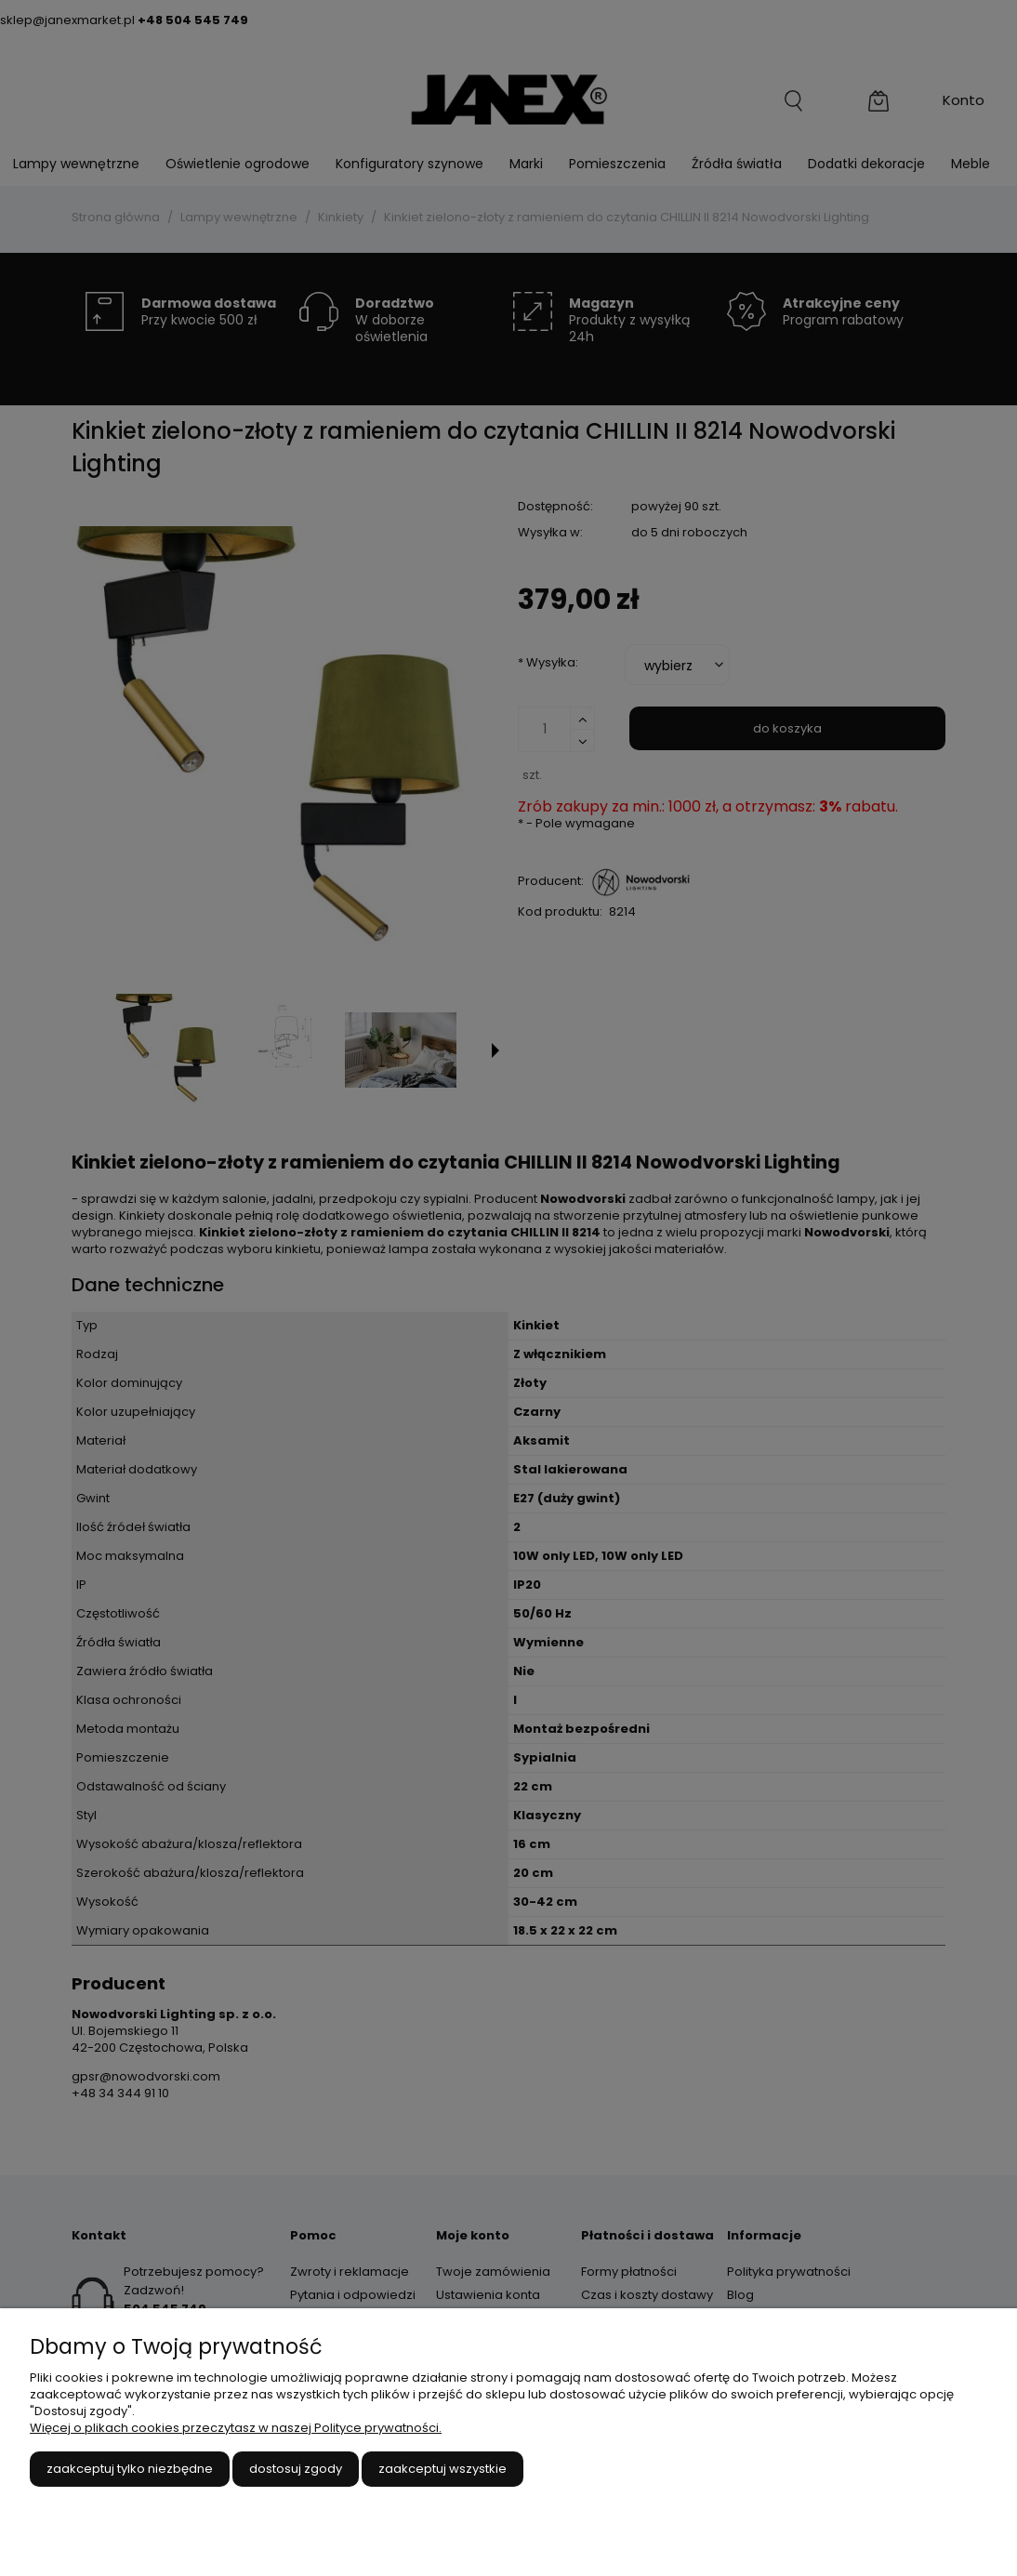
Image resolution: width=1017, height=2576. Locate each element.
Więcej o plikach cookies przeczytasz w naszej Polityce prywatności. (236, 2428)
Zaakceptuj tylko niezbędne (129, 2468)
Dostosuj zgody (295, 2468)
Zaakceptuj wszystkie (442, 2468)
